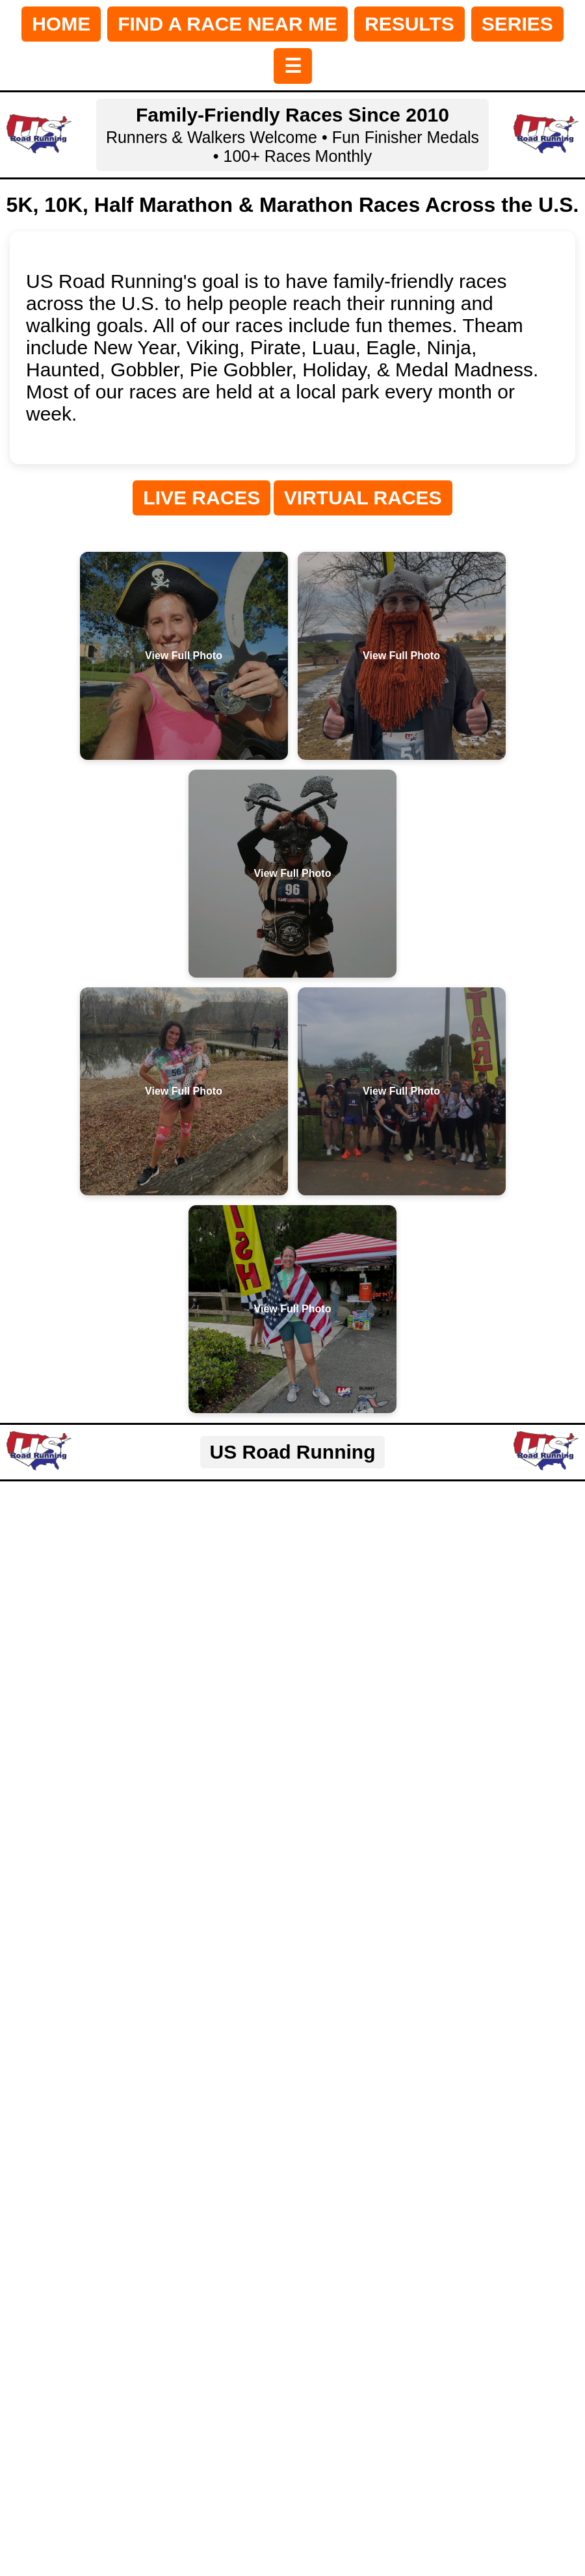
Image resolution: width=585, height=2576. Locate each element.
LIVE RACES (201, 497)
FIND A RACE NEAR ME (227, 23)
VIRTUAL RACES (363, 497)
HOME (61, 23)
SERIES (517, 23)
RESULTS (409, 23)
